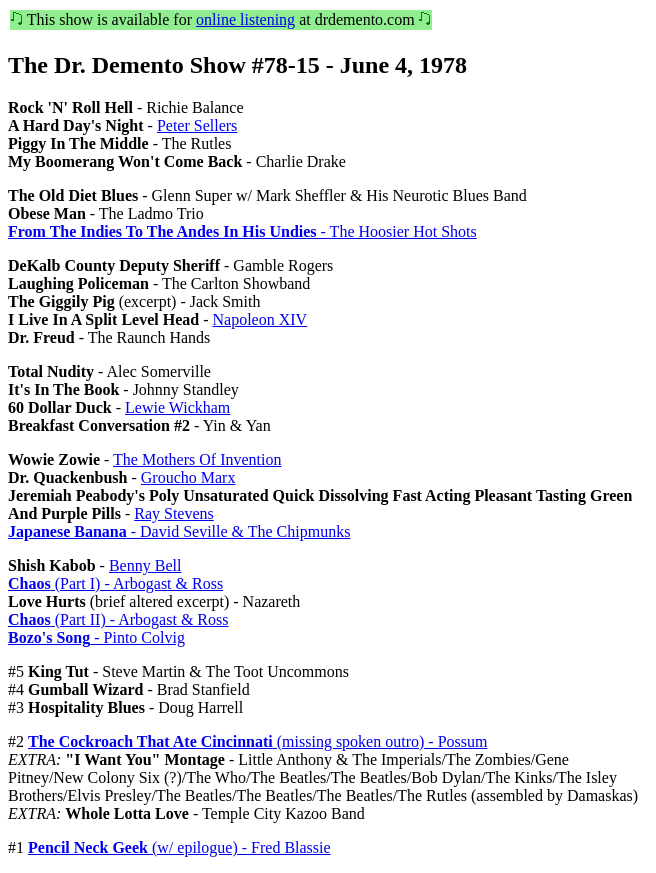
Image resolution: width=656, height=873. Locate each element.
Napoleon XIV (259, 319)
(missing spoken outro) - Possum (257, 741)
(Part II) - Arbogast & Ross (118, 619)
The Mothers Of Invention (197, 459)
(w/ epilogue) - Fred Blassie (179, 847)
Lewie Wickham (177, 407)
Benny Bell (145, 565)
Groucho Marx (188, 477)
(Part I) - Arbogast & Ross (115, 583)
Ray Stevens (174, 513)
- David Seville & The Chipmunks (179, 531)
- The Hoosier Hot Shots (242, 231)
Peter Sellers (197, 125)
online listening (245, 19)
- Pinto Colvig (96, 637)
